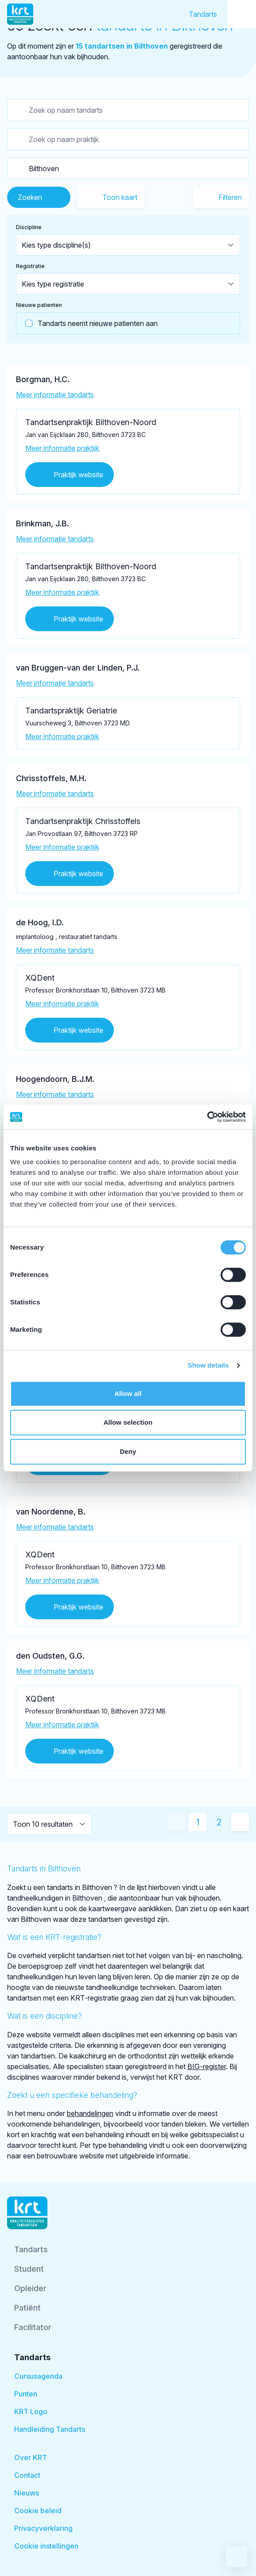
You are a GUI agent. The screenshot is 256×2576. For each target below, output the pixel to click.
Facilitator (32, 2327)
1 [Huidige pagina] (197, 1822)
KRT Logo (30, 2411)
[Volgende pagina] (240, 1822)
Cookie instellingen (46, 2546)
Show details (208, 1365)
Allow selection (128, 1422)
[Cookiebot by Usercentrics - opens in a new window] (207, 1117)
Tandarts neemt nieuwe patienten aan (87, 323)
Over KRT (30, 2457)
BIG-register (206, 2066)
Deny (128, 1451)
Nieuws (26, 2492)
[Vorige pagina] (176, 1822)
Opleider (30, 2288)
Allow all (128, 1393)
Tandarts (203, 14)
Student (29, 2268)
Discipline (29, 227)
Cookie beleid (38, 2510)
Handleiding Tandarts (49, 2429)
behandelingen (90, 2113)
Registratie (30, 266)
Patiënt (27, 2307)
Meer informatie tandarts (55, 394)
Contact (27, 2475)
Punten (25, 2393)
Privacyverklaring (43, 2528)
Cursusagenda (38, 2376)
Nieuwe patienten (39, 305)
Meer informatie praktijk (62, 448)
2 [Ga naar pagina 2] (219, 1822)
